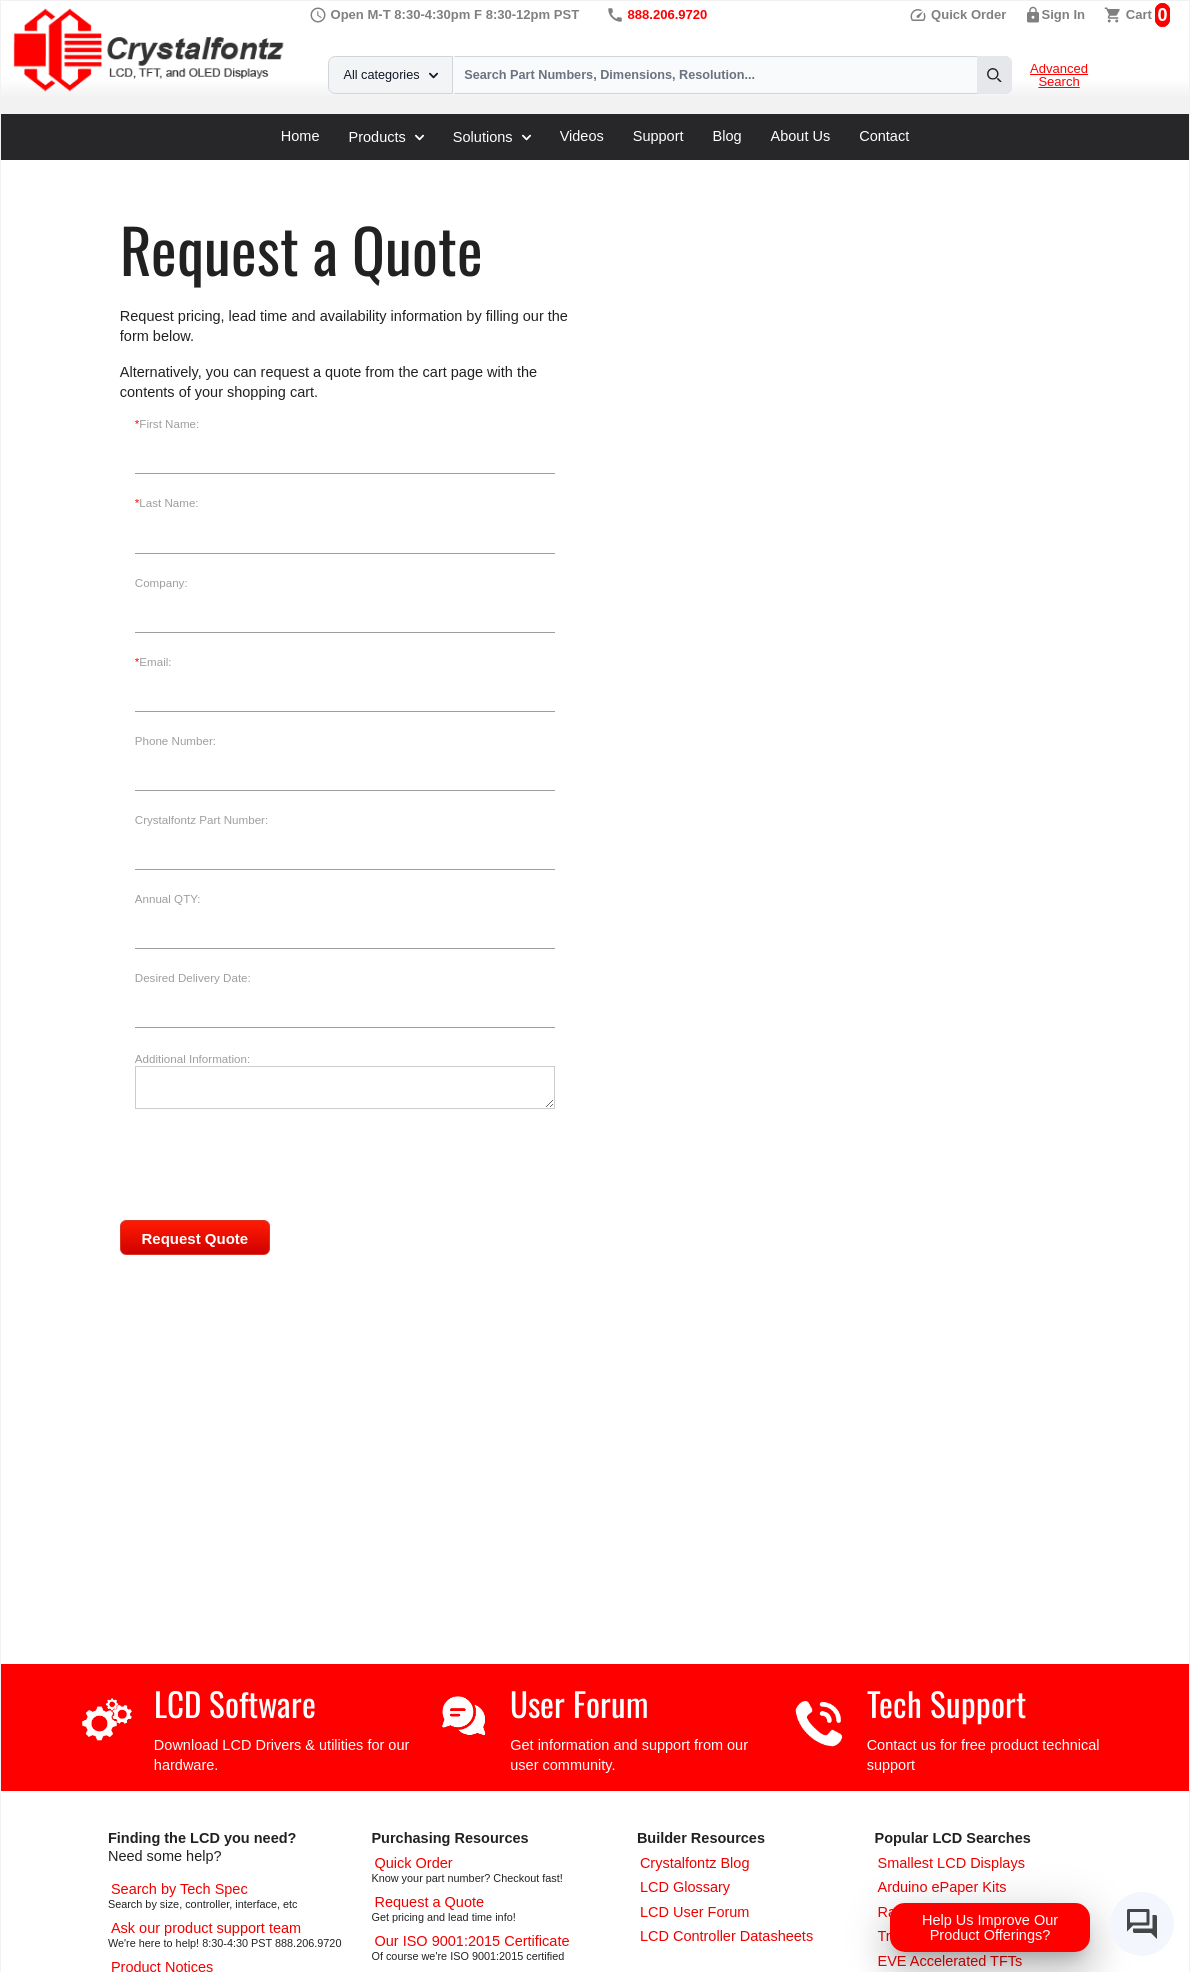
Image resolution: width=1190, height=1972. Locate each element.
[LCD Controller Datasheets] (726, 1936)
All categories (391, 75)
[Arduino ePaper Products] (941, 1887)
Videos (582, 136)
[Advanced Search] (179, 1889)
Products (386, 137)
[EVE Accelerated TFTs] (949, 1961)
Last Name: (167, 503)
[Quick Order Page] (413, 1863)
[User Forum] (695, 1912)
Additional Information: (192, 1058)
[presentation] (302, 1202)
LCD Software (235, 1703)
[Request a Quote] (429, 1902)
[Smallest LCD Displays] (950, 1863)
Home (300, 136)
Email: (153, 662)
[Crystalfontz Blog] (695, 1863)
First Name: (167, 424)
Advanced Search (1059, 75)
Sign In (1064, 14)
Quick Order (957, 14)
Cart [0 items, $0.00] (1139, 14)
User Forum (579, 1703)
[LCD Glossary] (685, 1887)
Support (658, 136)
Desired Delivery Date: (193, 978)
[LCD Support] (206, 1928)
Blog (727, 136)
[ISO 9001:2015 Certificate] (471, 1941)
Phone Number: (175, 741)
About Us (801, 136)
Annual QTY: (168, 899)
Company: (161, 583)
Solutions (492, 137)
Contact (884, 136)
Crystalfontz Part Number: (201, 820)
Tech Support (946, 1703)
